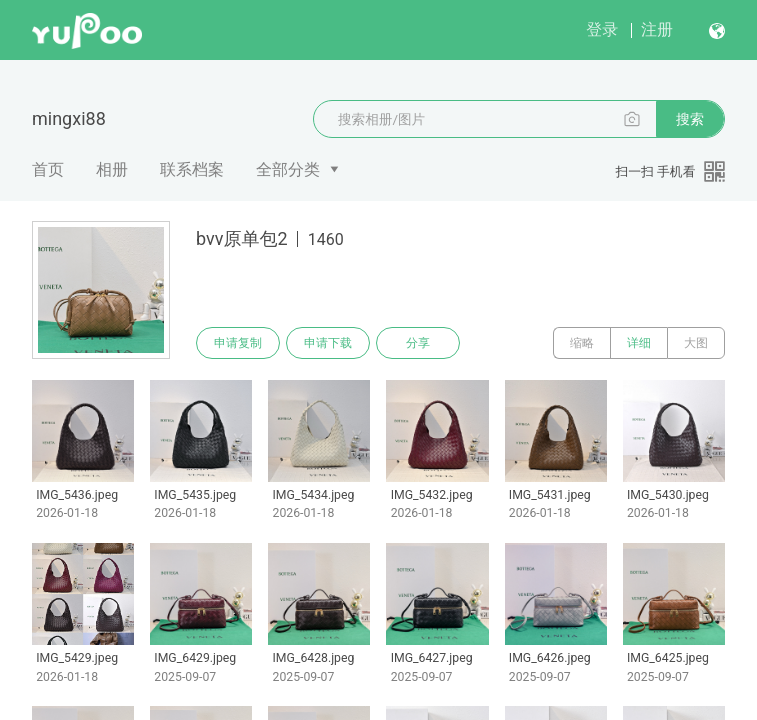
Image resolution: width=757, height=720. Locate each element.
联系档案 (192, 169)
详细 (639, 343)
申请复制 (238, 343)
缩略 (582, 343)
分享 (418, 343)
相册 (112, 169)
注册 (657, 29)
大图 (696, 343)
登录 (602, 29)
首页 (48, 169)
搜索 (690, 119)
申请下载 (328, 343)
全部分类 (288, 169)
